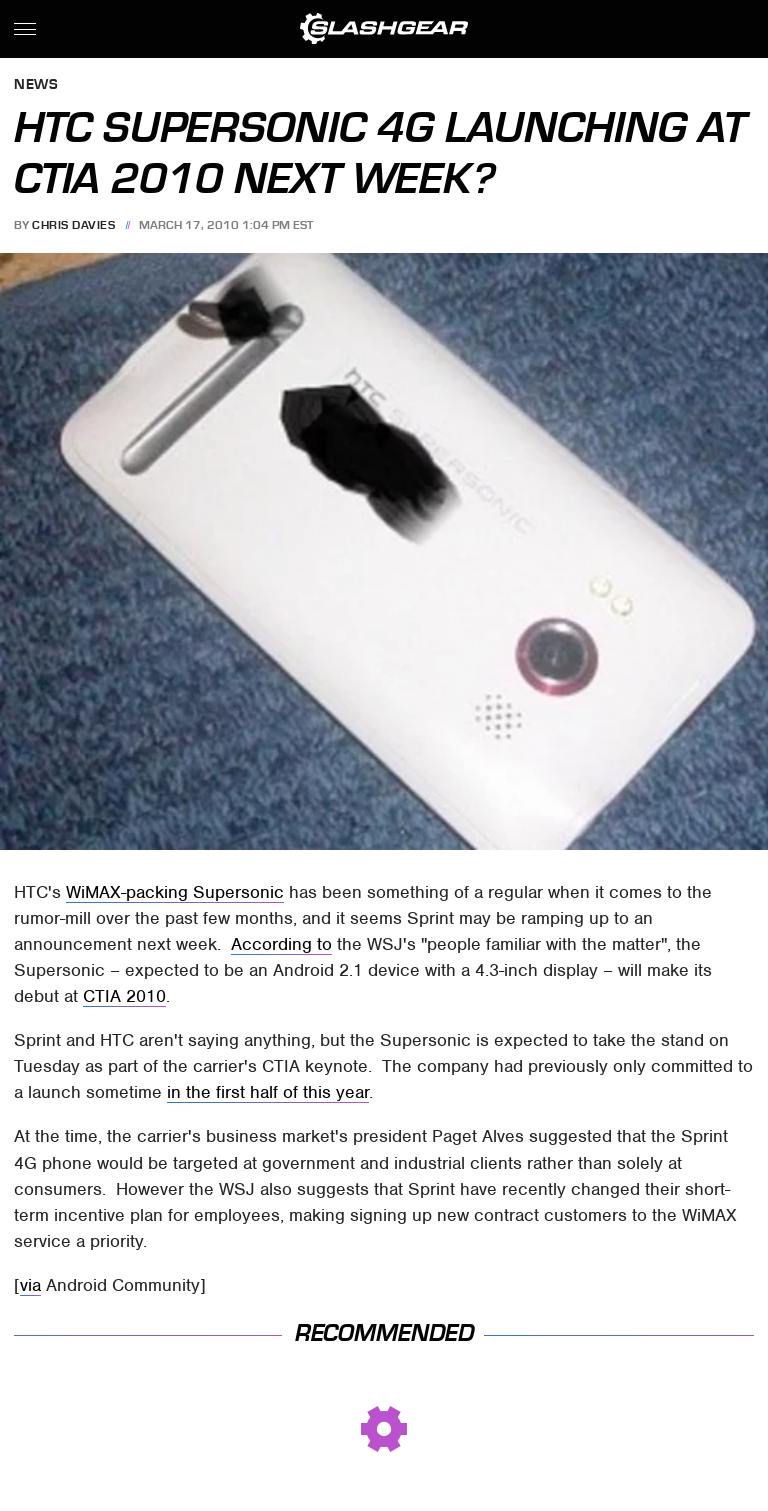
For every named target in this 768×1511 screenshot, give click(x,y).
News (36, 85)
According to (281, 944)
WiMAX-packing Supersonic (175, 892)
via (30, 1285)
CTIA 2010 (124, 996)
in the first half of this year (268, 1092)
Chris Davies (73, 225)
